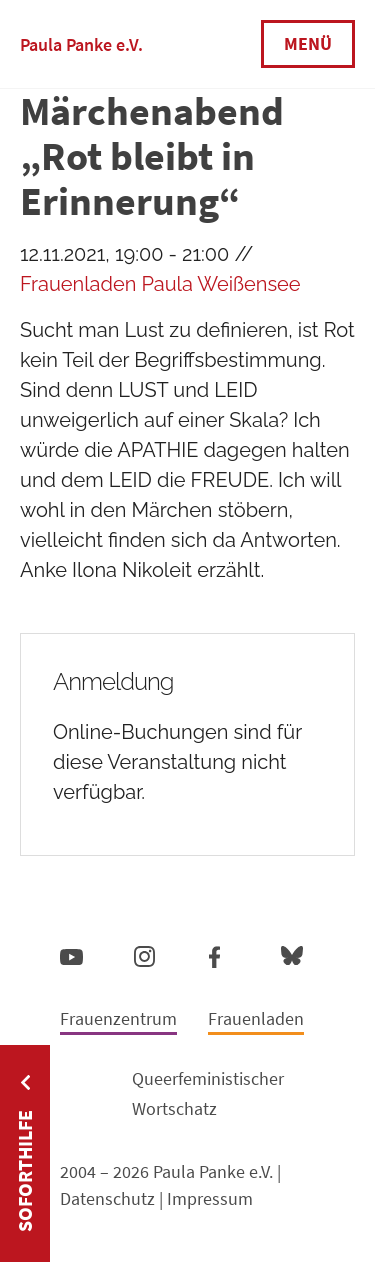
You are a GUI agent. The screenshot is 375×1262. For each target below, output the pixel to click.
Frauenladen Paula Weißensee (160, 284)
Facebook (214, 953)
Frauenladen (256, 1018)
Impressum (210, 1198)
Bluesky (292, 954)
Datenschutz (107, 1198)
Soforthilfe (24, 1171)
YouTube (71, 956)
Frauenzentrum (118, 1018)
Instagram (144, 953)
